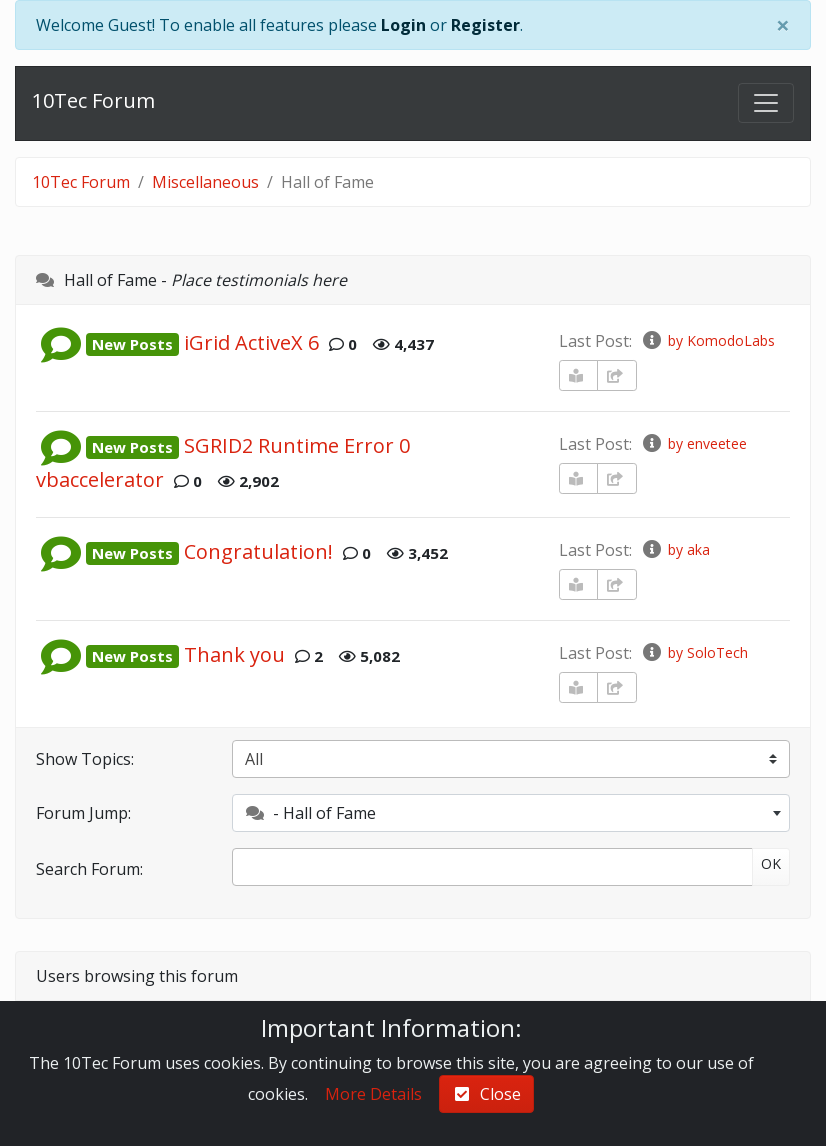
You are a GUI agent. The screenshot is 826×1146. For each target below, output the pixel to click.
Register (485, 25)
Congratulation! (258, 551)
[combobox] (511, 813)
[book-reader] (579, 375)
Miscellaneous (205, 182)
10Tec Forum (93, 100)
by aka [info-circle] (675, 549)
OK (771, 863)
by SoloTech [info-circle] (694, 652)
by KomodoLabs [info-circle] (708, 340)
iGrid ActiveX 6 (251, 342)
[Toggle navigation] (766, 103)
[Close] (783, 25)
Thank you (234, 654)
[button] (61, 342)
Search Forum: (89, 869)
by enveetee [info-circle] (694, 443)
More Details (373, 1094)
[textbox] (511, 813)
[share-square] (617, 375)
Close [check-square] (486, 1094)
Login (403, 25)
